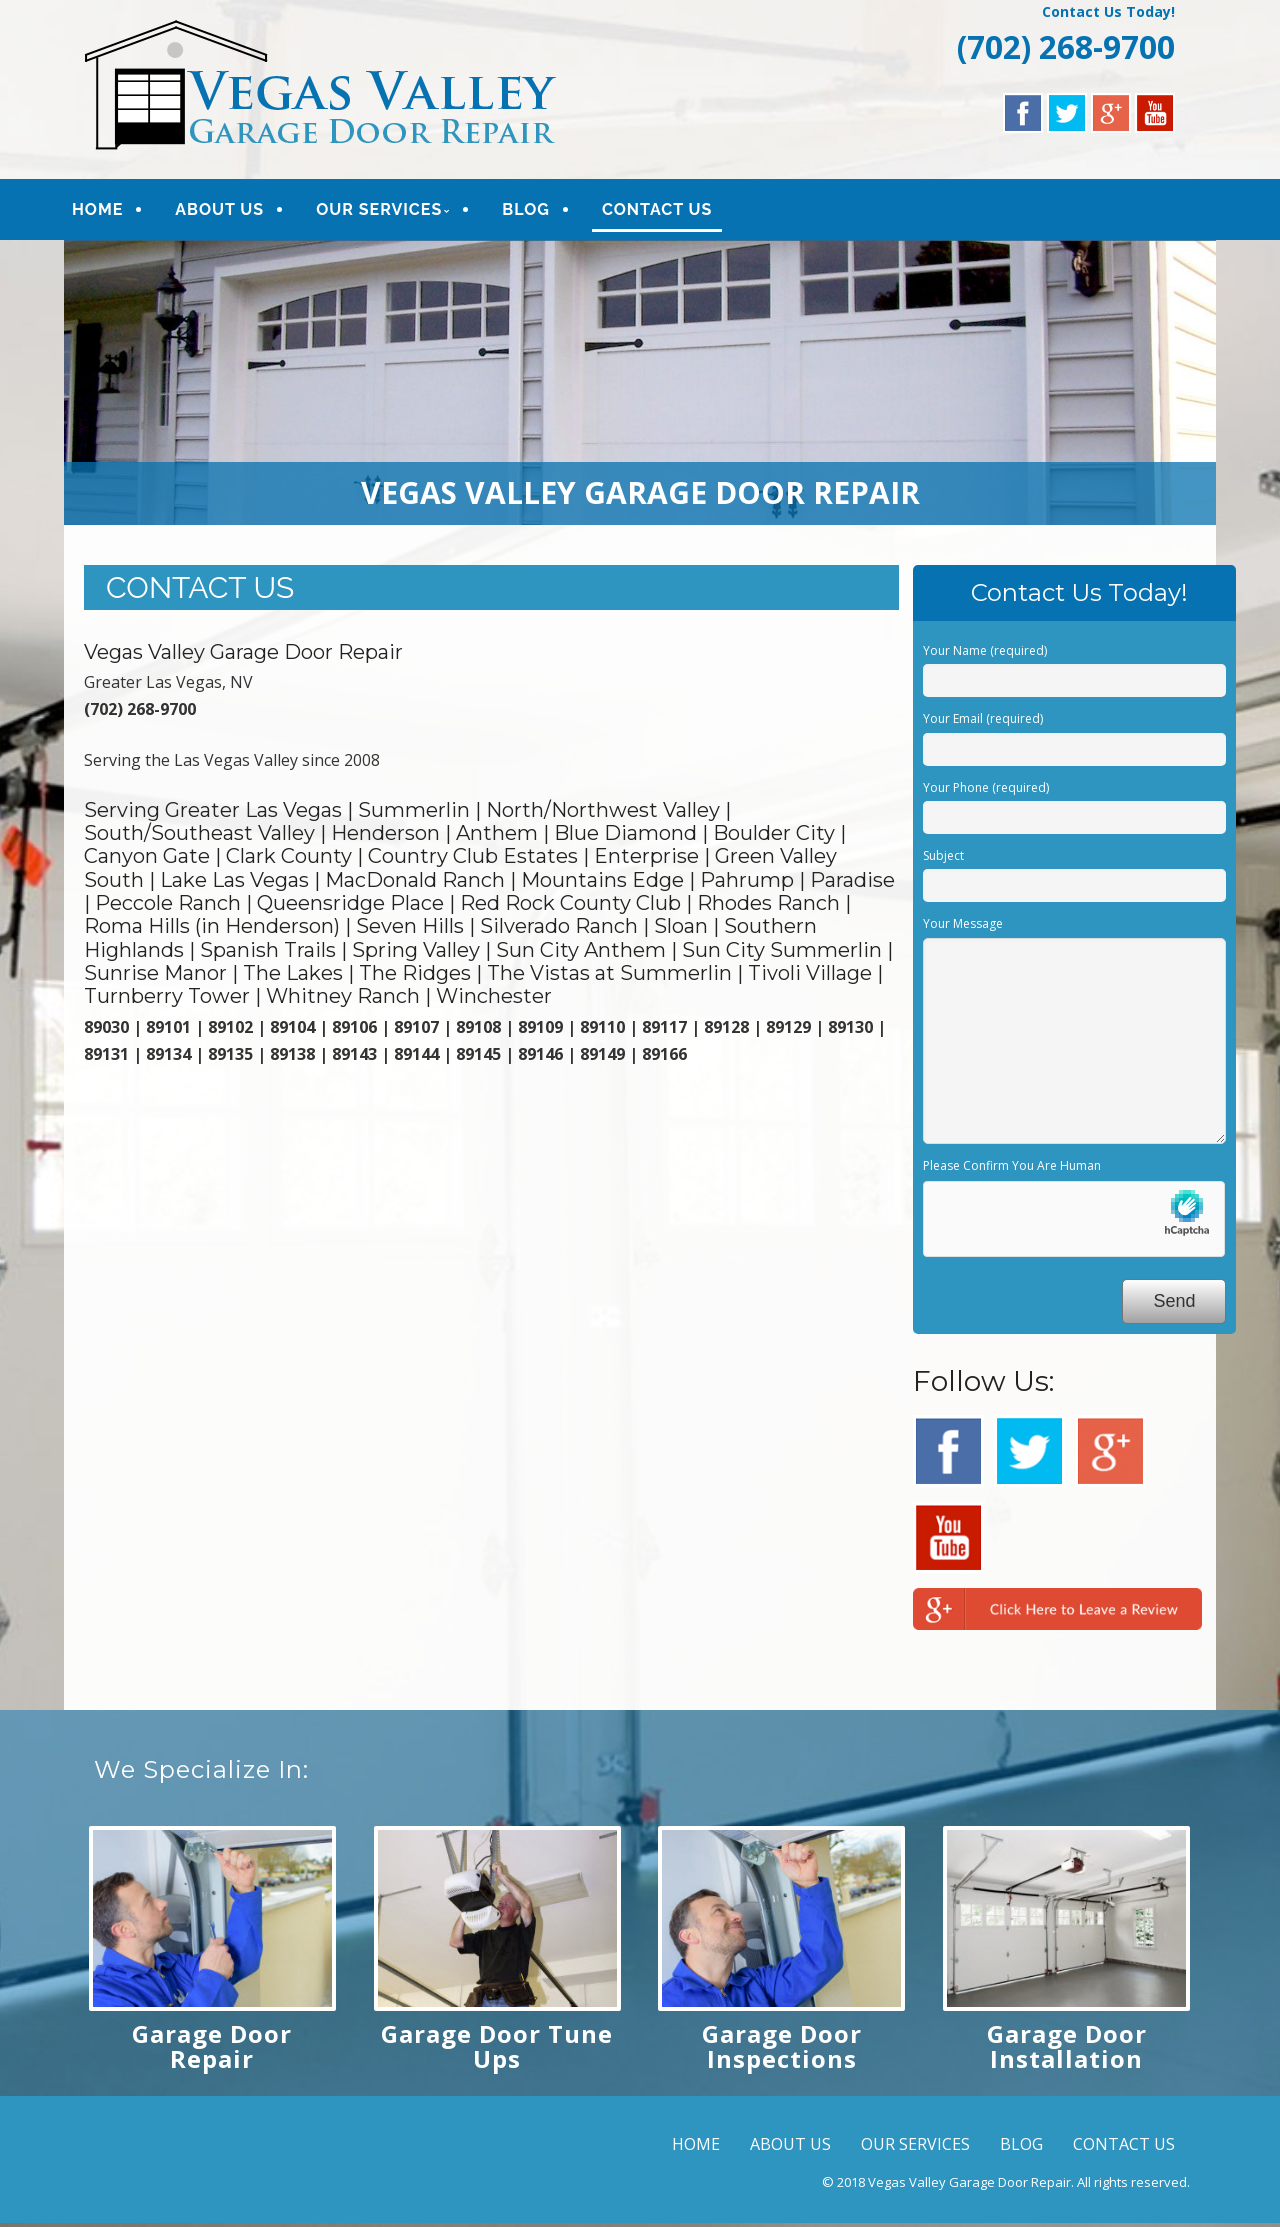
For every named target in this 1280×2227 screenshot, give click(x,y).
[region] (640, 386)
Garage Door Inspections (782, 2051)
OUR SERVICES (393, 211)
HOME (111, 211)
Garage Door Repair (212, 2051)
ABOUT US (233, 211)
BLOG (540, 211)
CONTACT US (671, 211)
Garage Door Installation (1067, 2051)
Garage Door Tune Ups (497, 2051)
